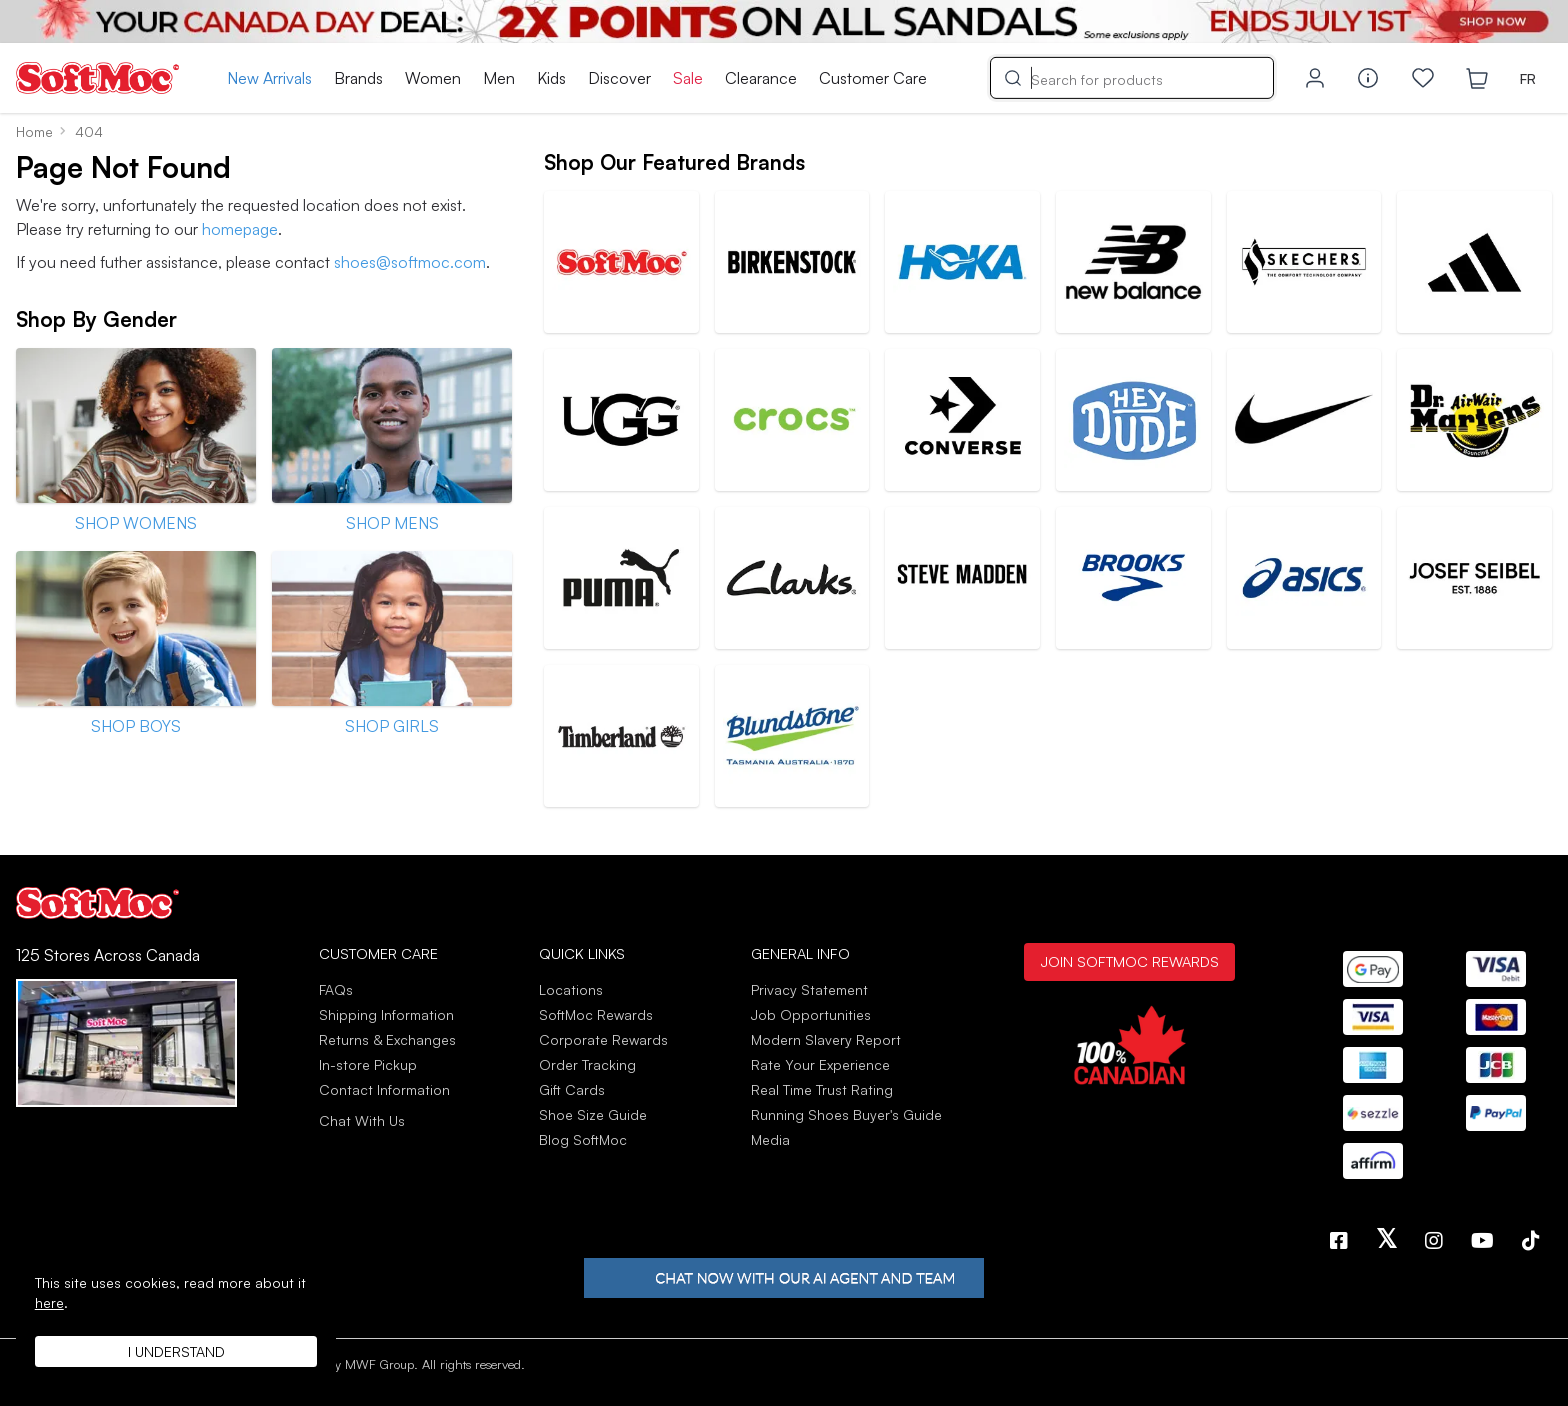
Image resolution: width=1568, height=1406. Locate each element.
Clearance (761, 78)
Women (433, 78)
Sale (688, 78)
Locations (571, 989)
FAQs (336, 989)
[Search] (1132, 78)
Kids (551, 78)
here (49, 1302)
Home (34, 131)
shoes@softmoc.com (410, 262)
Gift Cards (572, 1089)
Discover (619, 78)
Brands (358, 78)
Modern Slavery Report (826, 1039)
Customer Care (873, 78)
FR (1528, 78)
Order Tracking (587, 1064)
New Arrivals (269, 78)
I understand (176, 1351)
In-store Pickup (368, 1064)
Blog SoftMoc (583, 1139)
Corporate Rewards (603, 1039)
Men (499, 78)
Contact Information (384, 1089)
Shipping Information (386, 1014)
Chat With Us (362, 1121)
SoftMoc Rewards (596, 1014)
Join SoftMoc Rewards (1129, 961)
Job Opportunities (811, 1014)
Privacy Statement (809, 989)
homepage (240, 229)
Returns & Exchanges (387, 1039)
